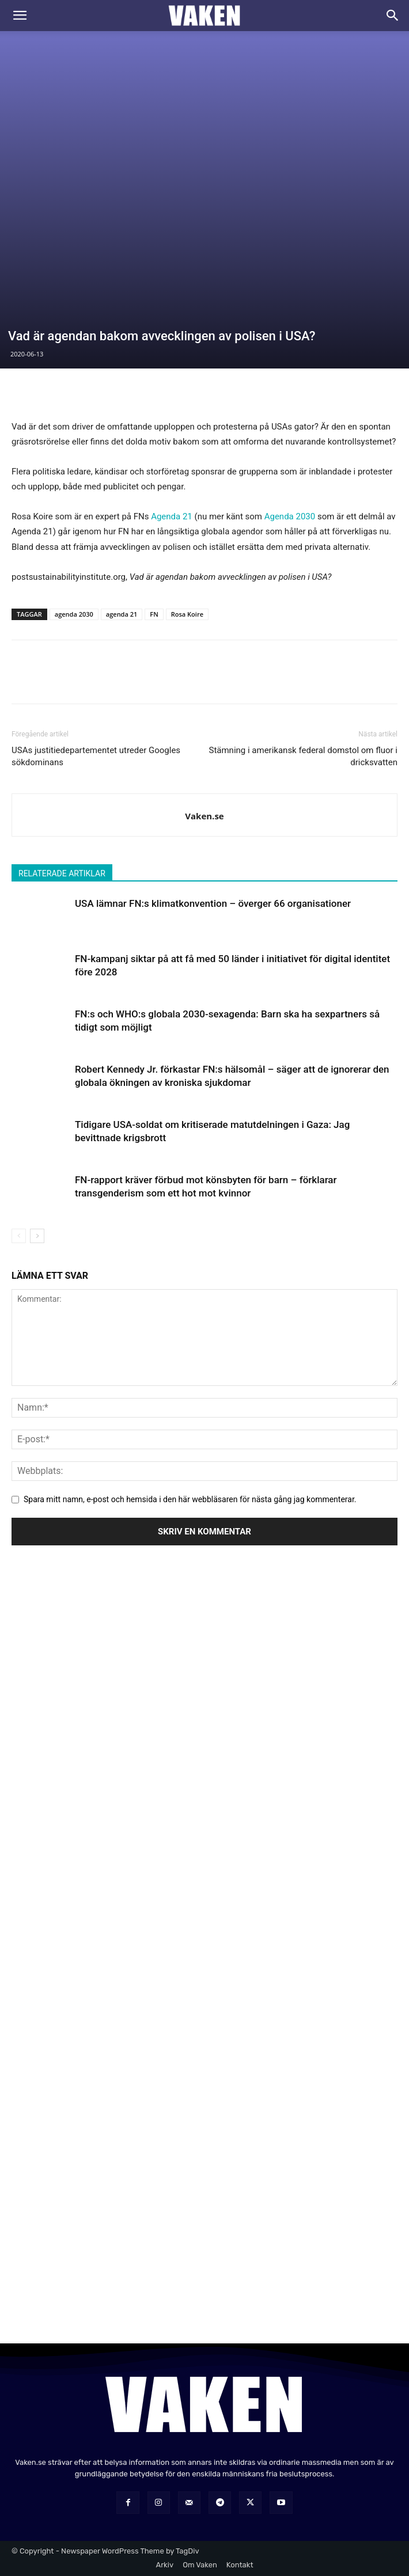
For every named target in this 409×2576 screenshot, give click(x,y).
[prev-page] (19, 1236)
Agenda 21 (171, 516)
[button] (19, 15)
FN (154, 614)
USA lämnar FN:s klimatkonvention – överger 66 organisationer (213, 903)
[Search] (393, 15)
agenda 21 (121, 614)
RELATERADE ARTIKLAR (61, 873)
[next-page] (37, 1236)
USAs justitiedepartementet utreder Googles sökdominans (96, 756)
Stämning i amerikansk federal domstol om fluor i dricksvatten (303, 756)
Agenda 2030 (290, 516)
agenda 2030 (74, 614)
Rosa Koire (187, 614)
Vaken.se (204, 816)
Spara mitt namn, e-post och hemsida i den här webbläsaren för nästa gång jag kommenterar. (190, 1499)
